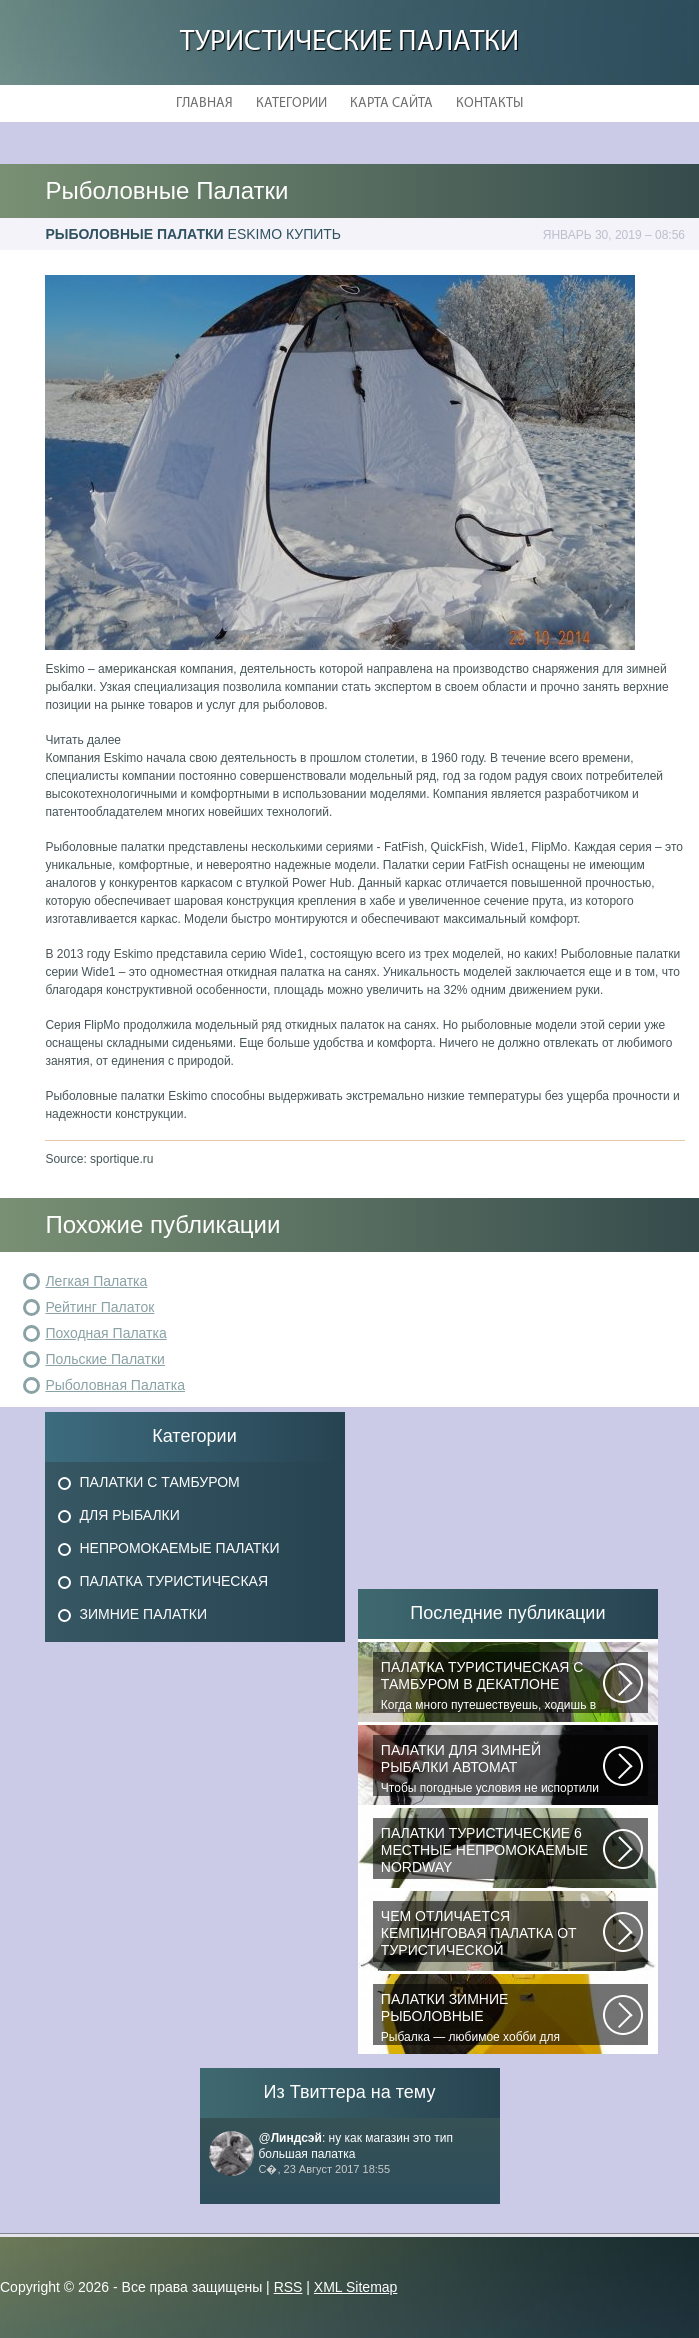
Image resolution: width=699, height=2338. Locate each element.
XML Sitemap (356, 2287)
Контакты (489, 103)
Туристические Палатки (349, 42)
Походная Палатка (105, 1333)
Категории (291, 103)
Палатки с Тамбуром (160, 1482)
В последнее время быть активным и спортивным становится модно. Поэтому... (492, 1852)
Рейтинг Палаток (99, 1307)
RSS (288, 2287)
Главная (204, 103)
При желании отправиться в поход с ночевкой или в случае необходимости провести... (492, 1935)
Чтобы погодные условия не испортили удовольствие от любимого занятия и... (492, 1769)
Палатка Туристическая (174, 1581)
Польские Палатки (104, 1359)
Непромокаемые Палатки (180, 1548)
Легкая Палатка (96, 1281)
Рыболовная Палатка (115, 1385)
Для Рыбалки (130, 1515)
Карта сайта (391, 103)
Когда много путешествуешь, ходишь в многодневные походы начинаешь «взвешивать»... (492, 1686)
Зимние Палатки (144, 1614)
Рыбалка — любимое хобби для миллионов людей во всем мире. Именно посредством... (492, 2018)
